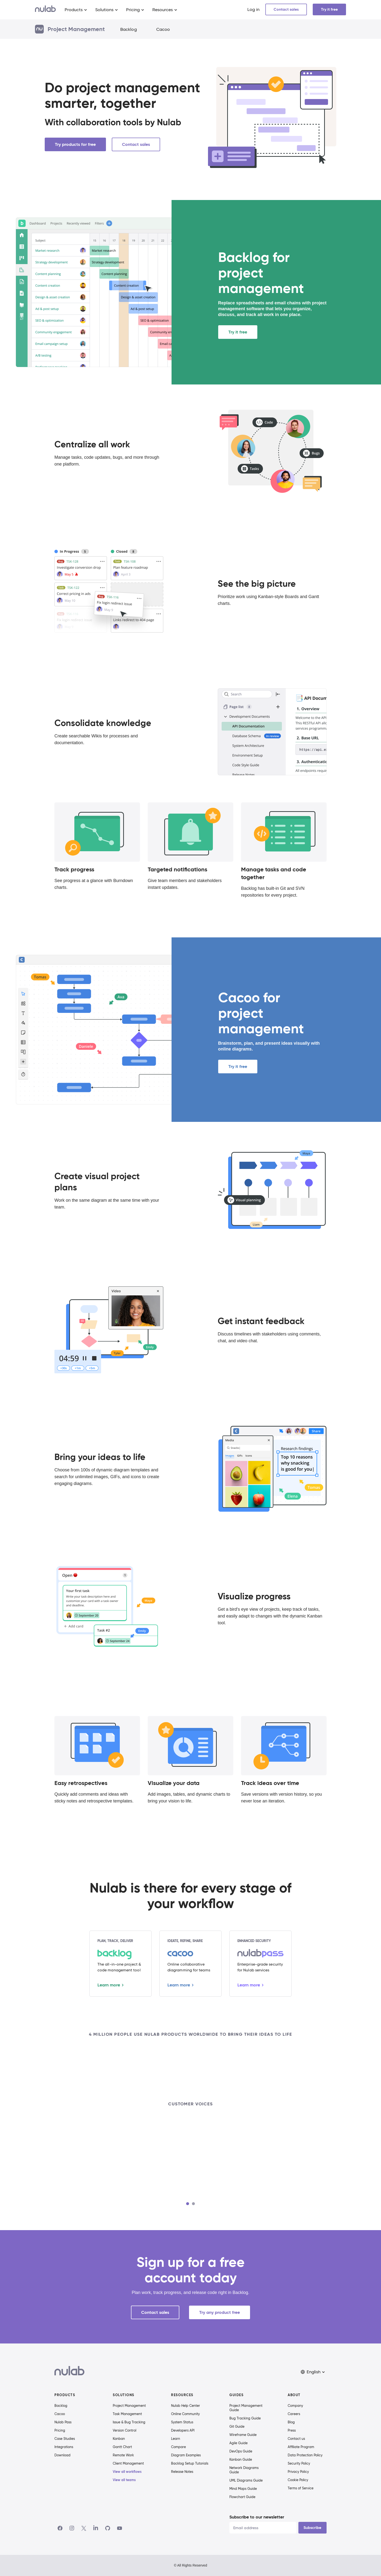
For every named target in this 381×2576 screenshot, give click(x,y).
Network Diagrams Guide (244, 2470)
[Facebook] (60, 2528)
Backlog (128, 29)
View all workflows (127, 2471)
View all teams (124, 2480)
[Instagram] (71, 2528)
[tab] (187, 2204)
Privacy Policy (298, 2471)
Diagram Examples (186, 2455)
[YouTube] (119, 2528)
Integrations (63, 2447)
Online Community (185, 2414)
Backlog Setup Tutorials (189, 2463)
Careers (294, 2414)
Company (295, 2405)
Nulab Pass (62, 2422)
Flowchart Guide (242, 2497)
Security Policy (299, 2463)
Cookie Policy (298, 2480)
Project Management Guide (245, 2407)
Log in (253, 9)
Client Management (128, 2463)
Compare (178, 2447)
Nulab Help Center (185, 2405)
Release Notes (182, 2471)
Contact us (296, 2438)
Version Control (124, 2430)
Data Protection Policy (305, 2455)
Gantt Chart (122, 2447)
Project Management (129, 2405)
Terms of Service (300, 2488)
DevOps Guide (240, 2451)
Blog (291, 2422)
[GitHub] (107, 2528)
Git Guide (236, 2426)
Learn (175, 2438)
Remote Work (123, 2455)
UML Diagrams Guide (246, 2480)
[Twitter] (83, 2528)
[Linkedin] (95, 2528)
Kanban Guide (240, 2459)
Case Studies (64, 2438)
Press (292, 2430)
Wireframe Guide (243, 2435)
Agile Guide (238, 2443)
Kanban (119, 2438)
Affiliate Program (301, 2447)
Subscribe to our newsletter (256, 2517)
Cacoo (163, 29)
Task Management (127, 2414)
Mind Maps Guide (243, 2488)
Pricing (59, 2430)
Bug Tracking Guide (245, 2418)
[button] (313, 2372)
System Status (182, 2422)
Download (62, 2455)
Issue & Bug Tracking (129, 2422)
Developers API (182, 2430)
